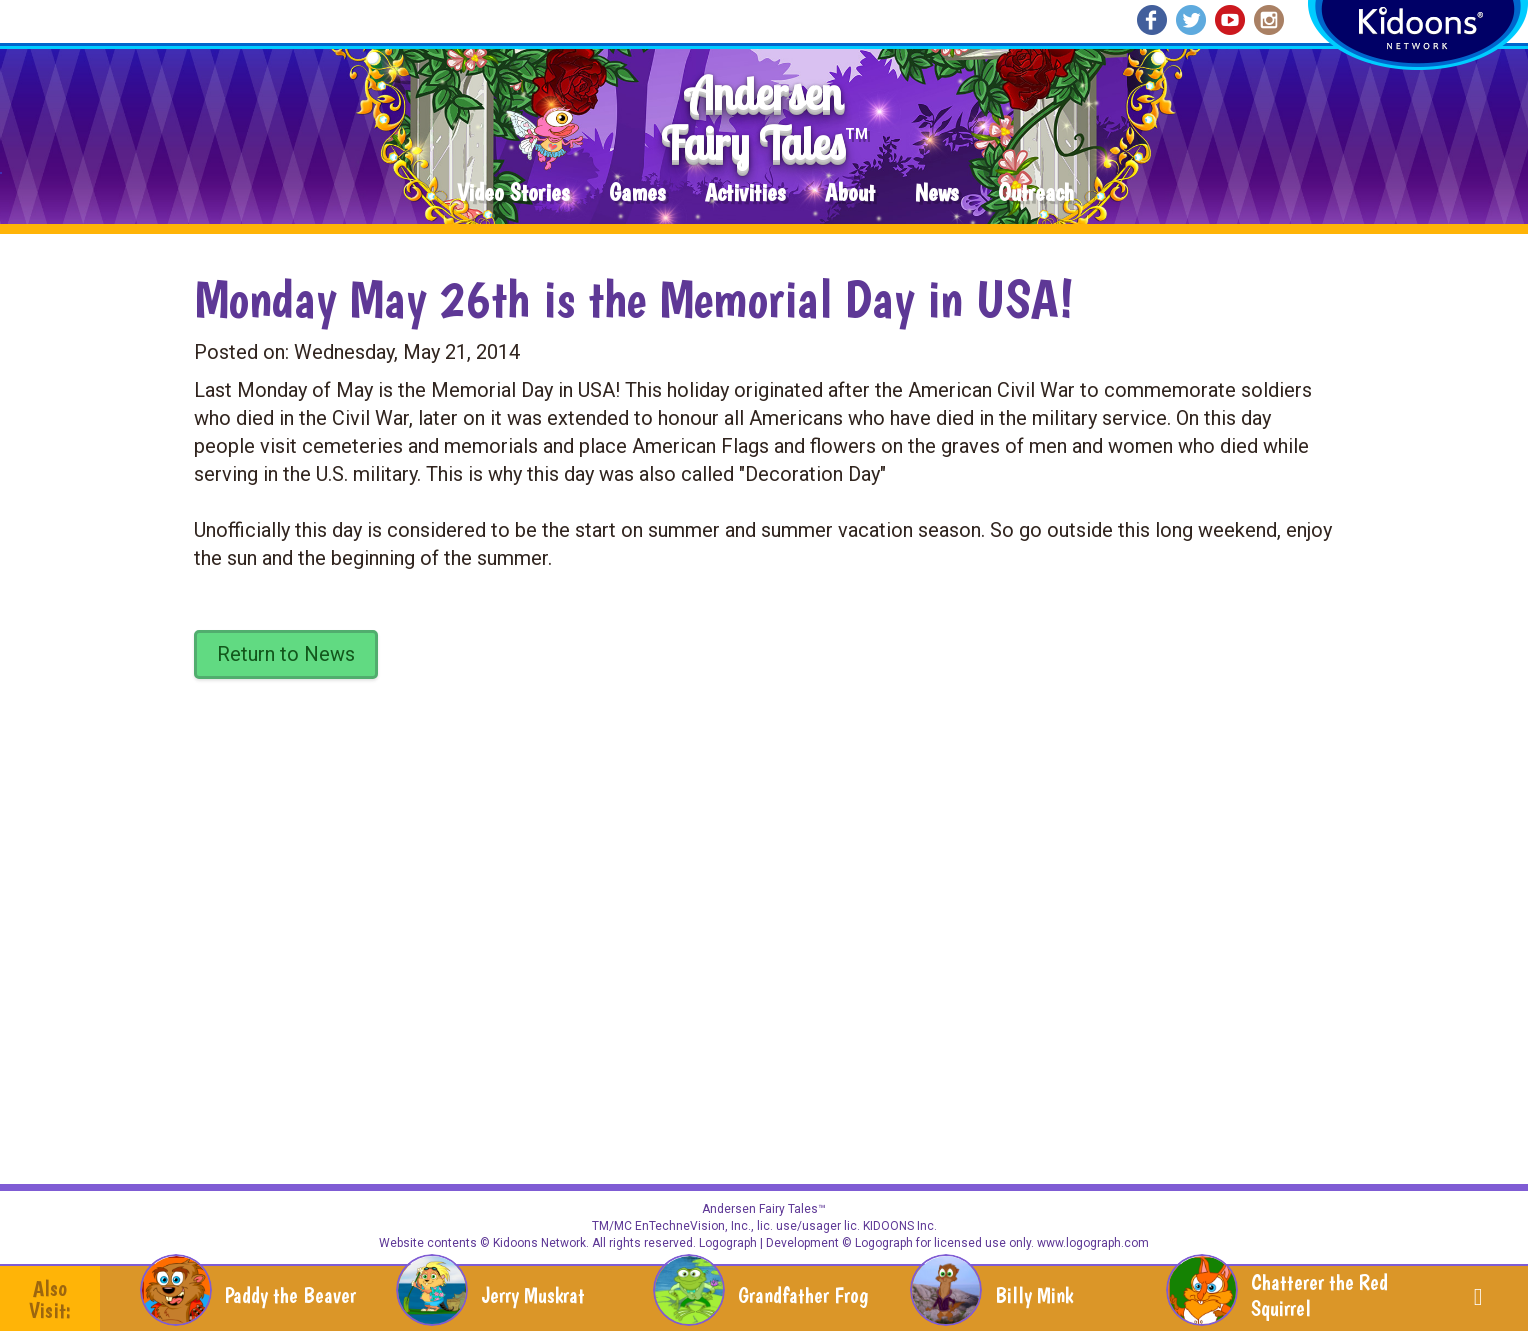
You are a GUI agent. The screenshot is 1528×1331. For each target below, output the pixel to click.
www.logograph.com (1091, 1243)
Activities (745, 193)
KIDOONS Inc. (900, 1226)
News (936, 193)
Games (637, 193)
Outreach (1036, 193)
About (850, 193)
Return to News (286, 654)
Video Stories (513, 193)
